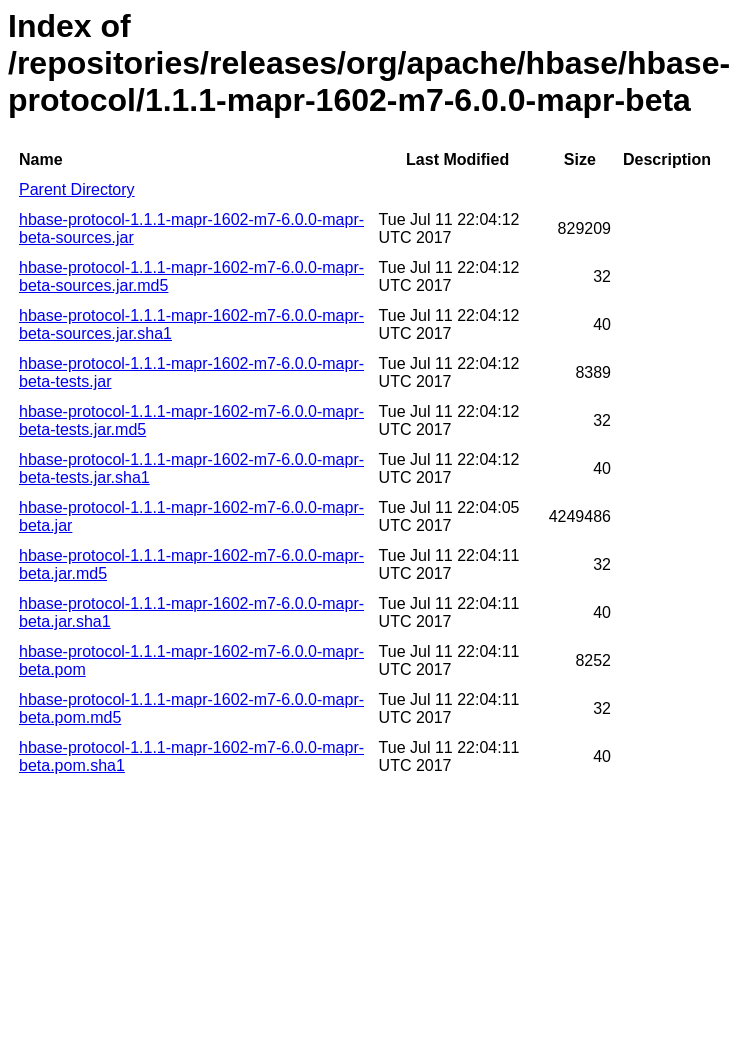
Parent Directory (77, 189)
